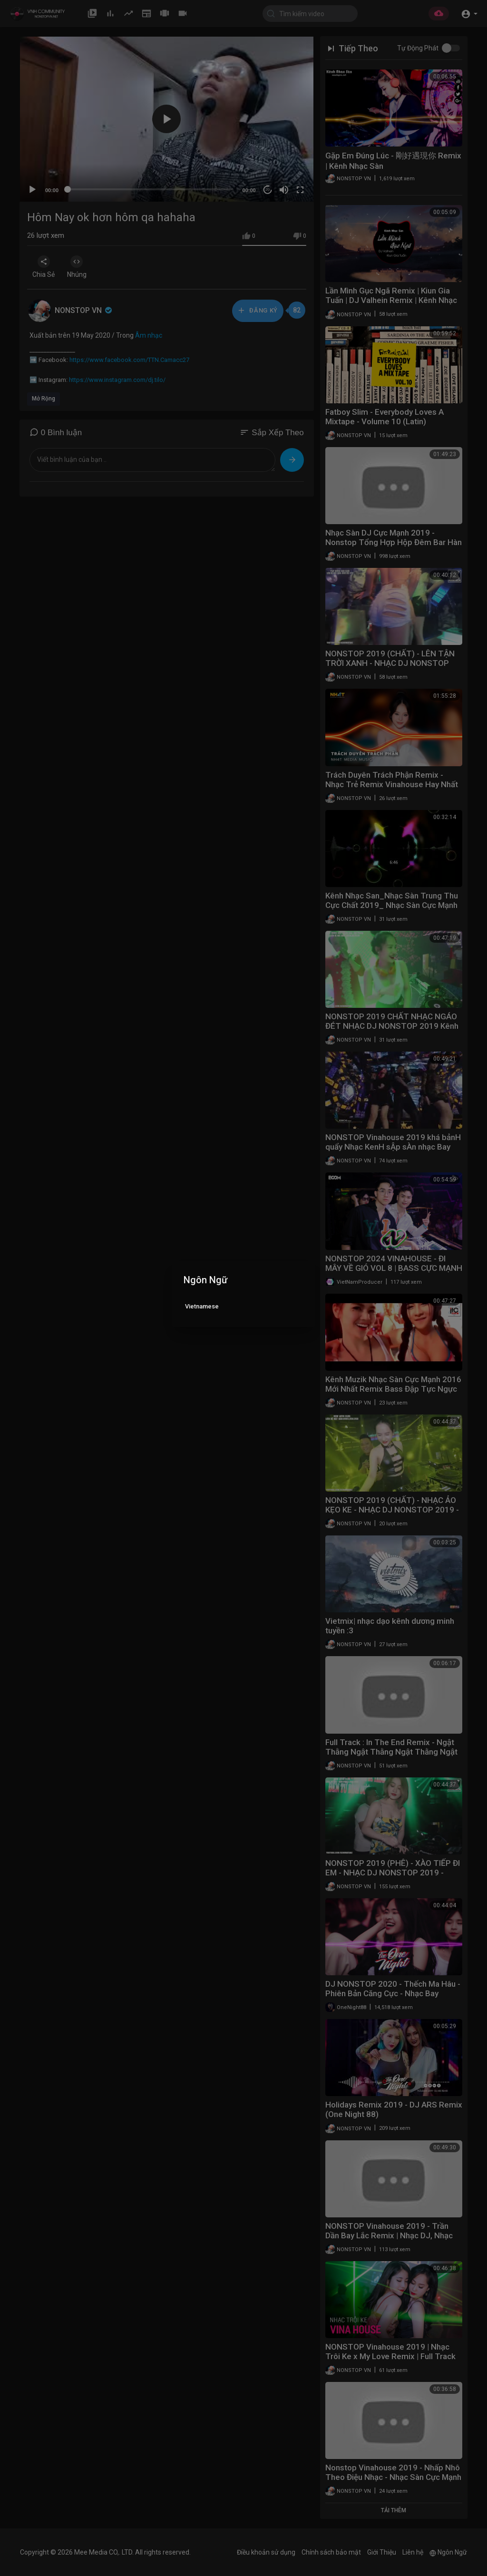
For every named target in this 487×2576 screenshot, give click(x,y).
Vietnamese (202, 1306)
